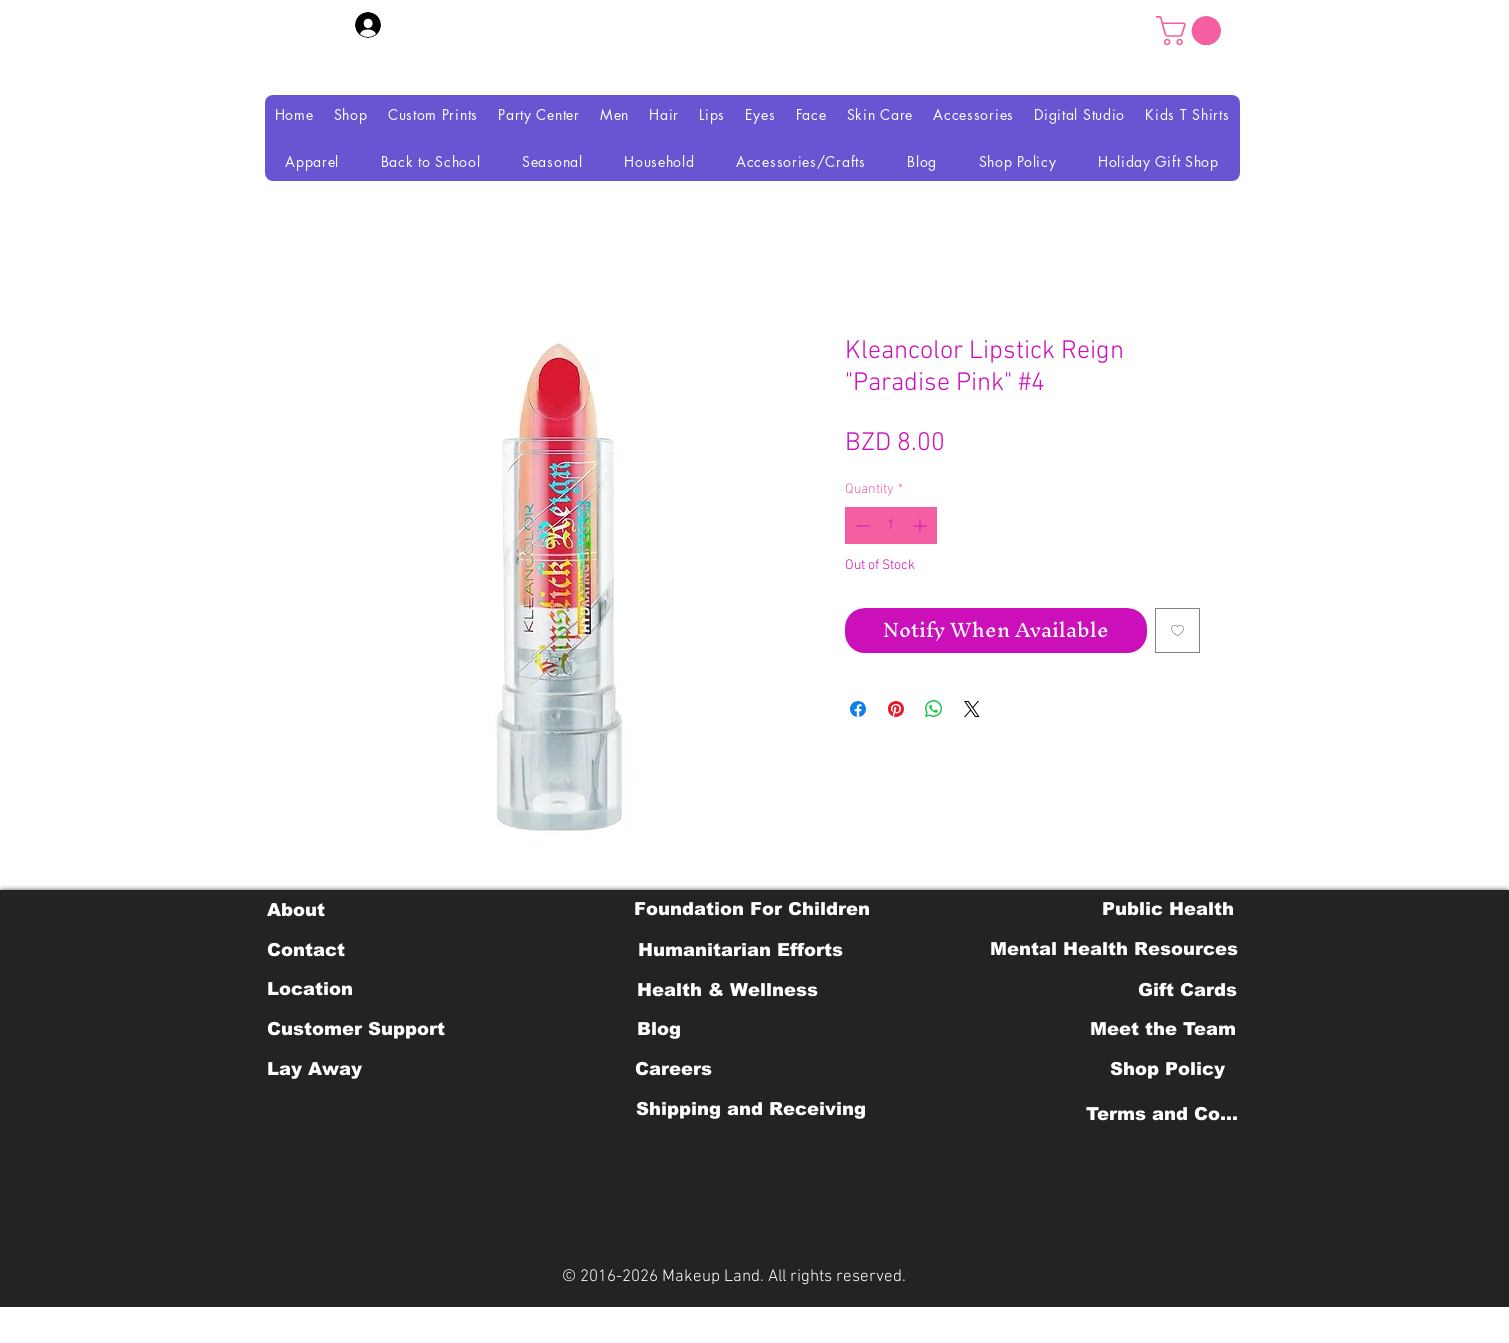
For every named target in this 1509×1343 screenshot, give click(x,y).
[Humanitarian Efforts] (740, 950)
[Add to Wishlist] (1177, 630)
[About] (296, 910)
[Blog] (659, 1029)
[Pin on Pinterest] (896, 709)
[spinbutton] (891, 525)
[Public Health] (1168, 909)
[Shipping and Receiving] (751, 1109)
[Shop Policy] (1167, 1069)
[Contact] (306, 950)
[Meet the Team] (1163, 1029)
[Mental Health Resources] (1114, 949)
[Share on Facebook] (858, 709)
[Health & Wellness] (727, 990)
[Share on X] (972, 709)
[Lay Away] (314, 1069)
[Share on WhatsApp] (934, 709)
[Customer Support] (356, 1029)
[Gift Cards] (1188, 990)
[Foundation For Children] (752, 909)
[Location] (310, 989)
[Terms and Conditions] (1167, 1114)
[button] (1192, 30)
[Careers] (673, 1069)
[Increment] (921, 525)
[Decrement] (860, 525)
